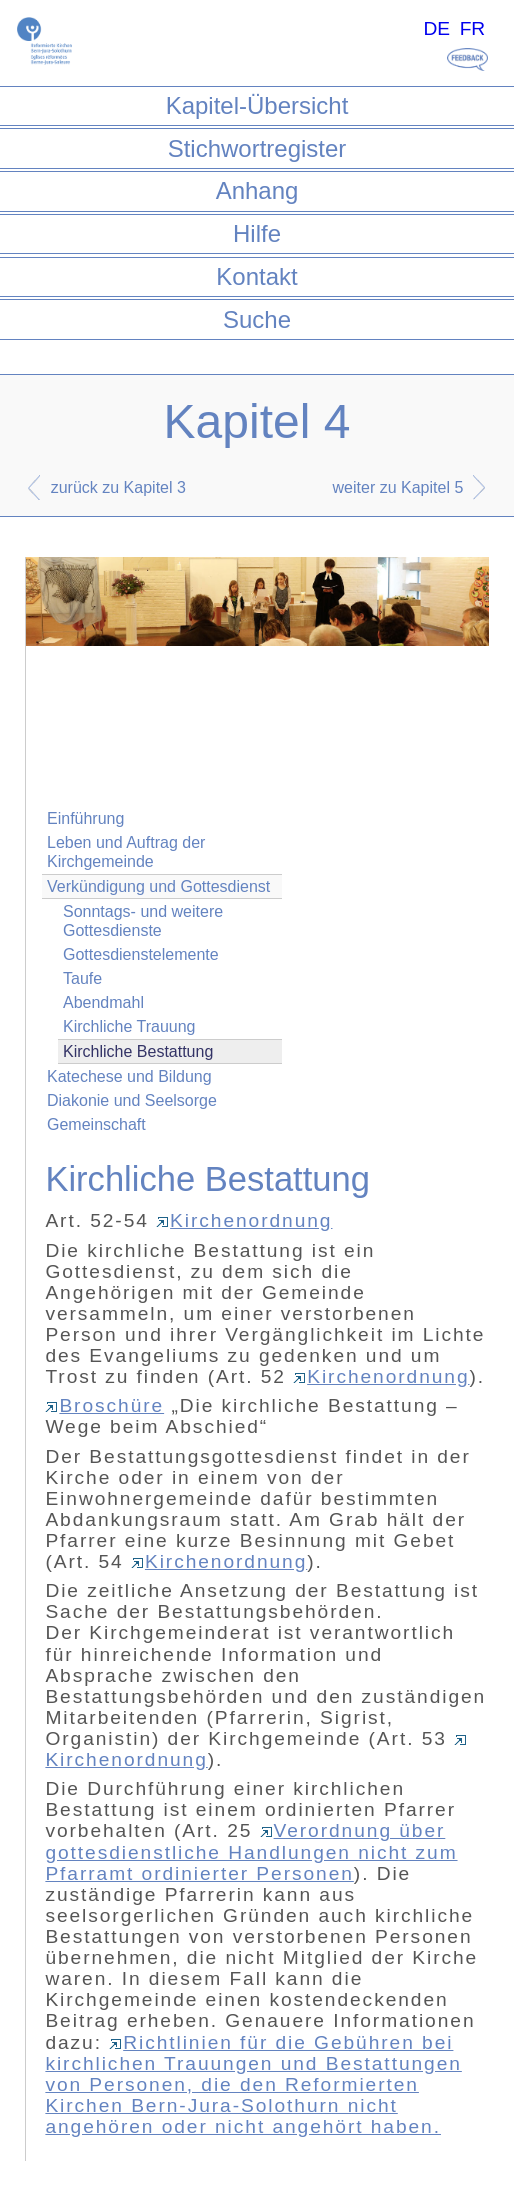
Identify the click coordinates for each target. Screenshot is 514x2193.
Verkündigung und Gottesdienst (158, 886)
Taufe (82, 978)
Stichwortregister (257, 148)
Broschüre (104, 1405)
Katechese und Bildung (129, 1076)
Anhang (257, 190)
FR (473, 28)
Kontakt (256, 276)
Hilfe (257, 233)
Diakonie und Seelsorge (132, 1100)
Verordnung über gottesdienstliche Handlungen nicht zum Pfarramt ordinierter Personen (251, 1851)
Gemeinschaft (96, 1124)
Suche (257, 319)
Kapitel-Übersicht (257, 105)
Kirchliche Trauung (129, 1026)
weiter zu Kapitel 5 (398, 487)
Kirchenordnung (244, 1220)
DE (436, 28)
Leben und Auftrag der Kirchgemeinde (126, 852)
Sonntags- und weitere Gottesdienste (143, 921)
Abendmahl (103, 1002)
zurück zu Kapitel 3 (118, 487)
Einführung (85, 818)
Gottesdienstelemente (141, 954)
